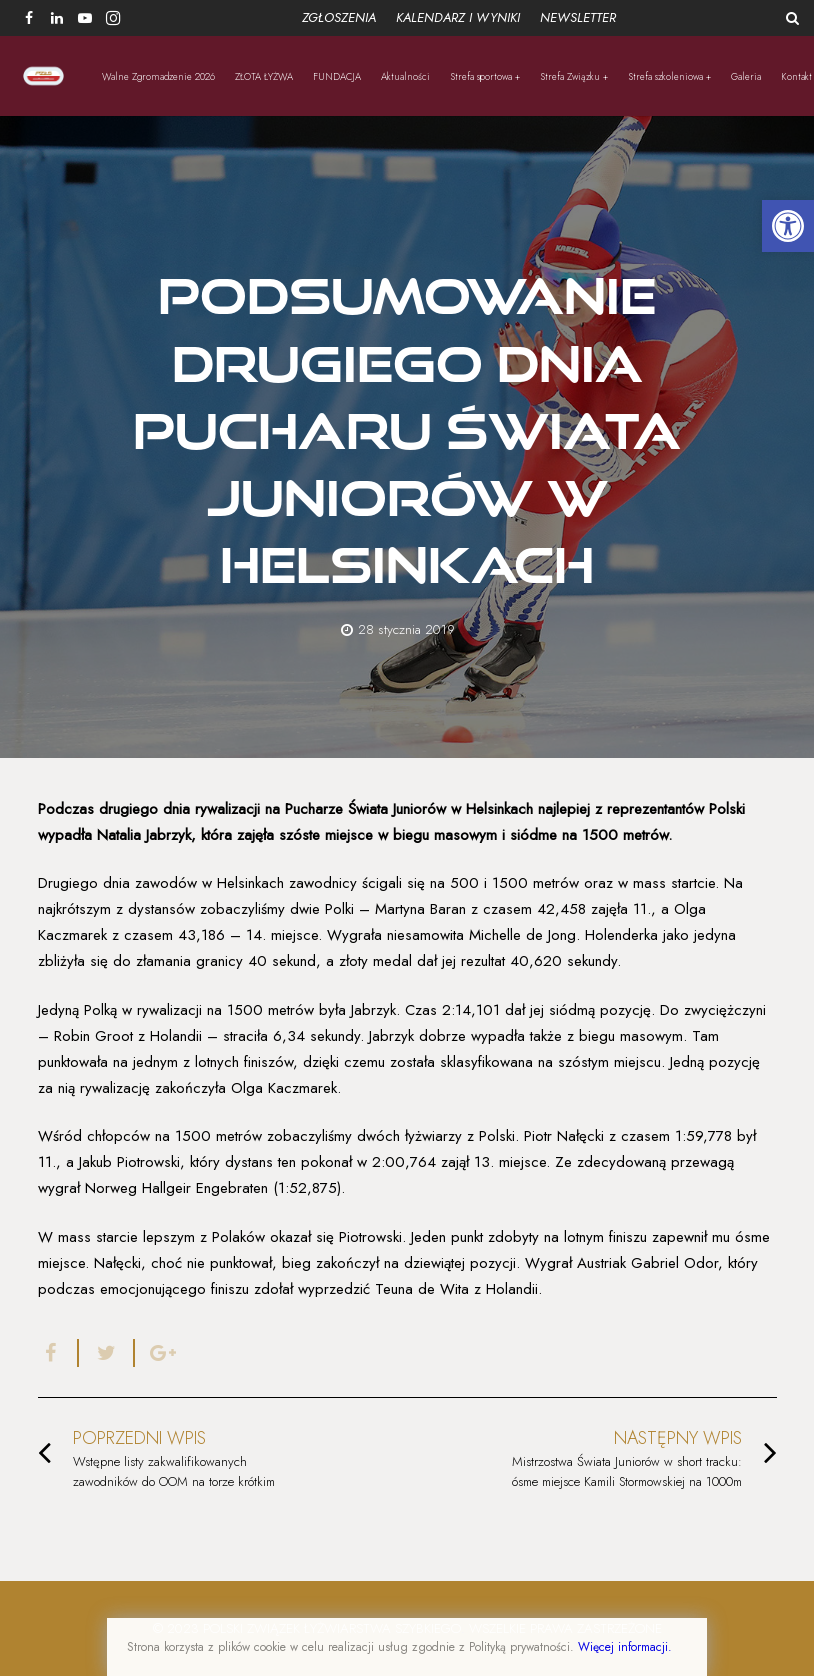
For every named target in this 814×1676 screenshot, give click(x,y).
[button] (788, 226)
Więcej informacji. (625, 1647)
